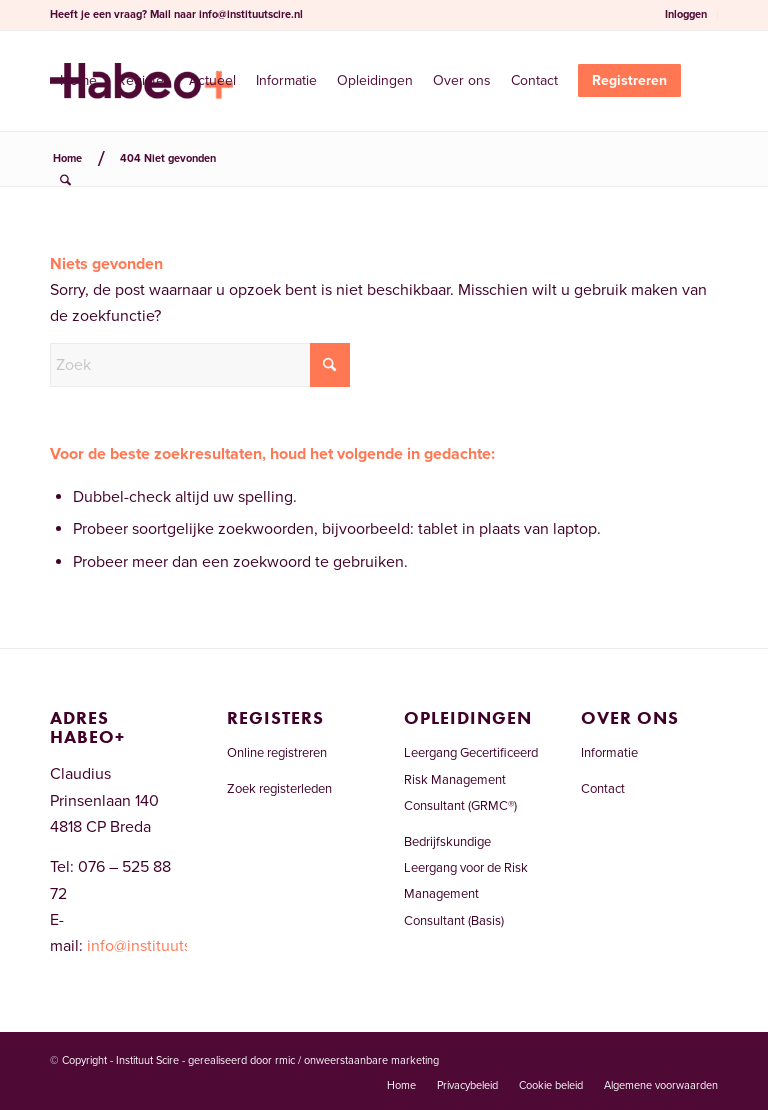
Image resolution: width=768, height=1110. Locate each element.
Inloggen (686, 14)
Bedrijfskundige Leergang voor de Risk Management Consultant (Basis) (466, 881)
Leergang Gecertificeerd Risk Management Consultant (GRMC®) (471, 779)
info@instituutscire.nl (251, 14)
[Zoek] (65, 181)
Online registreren (277, 753)
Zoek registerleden (279, 789)
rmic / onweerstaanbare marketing (357, 1060)
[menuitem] (686, 15)
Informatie (609, 753)
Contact (603, 789)
